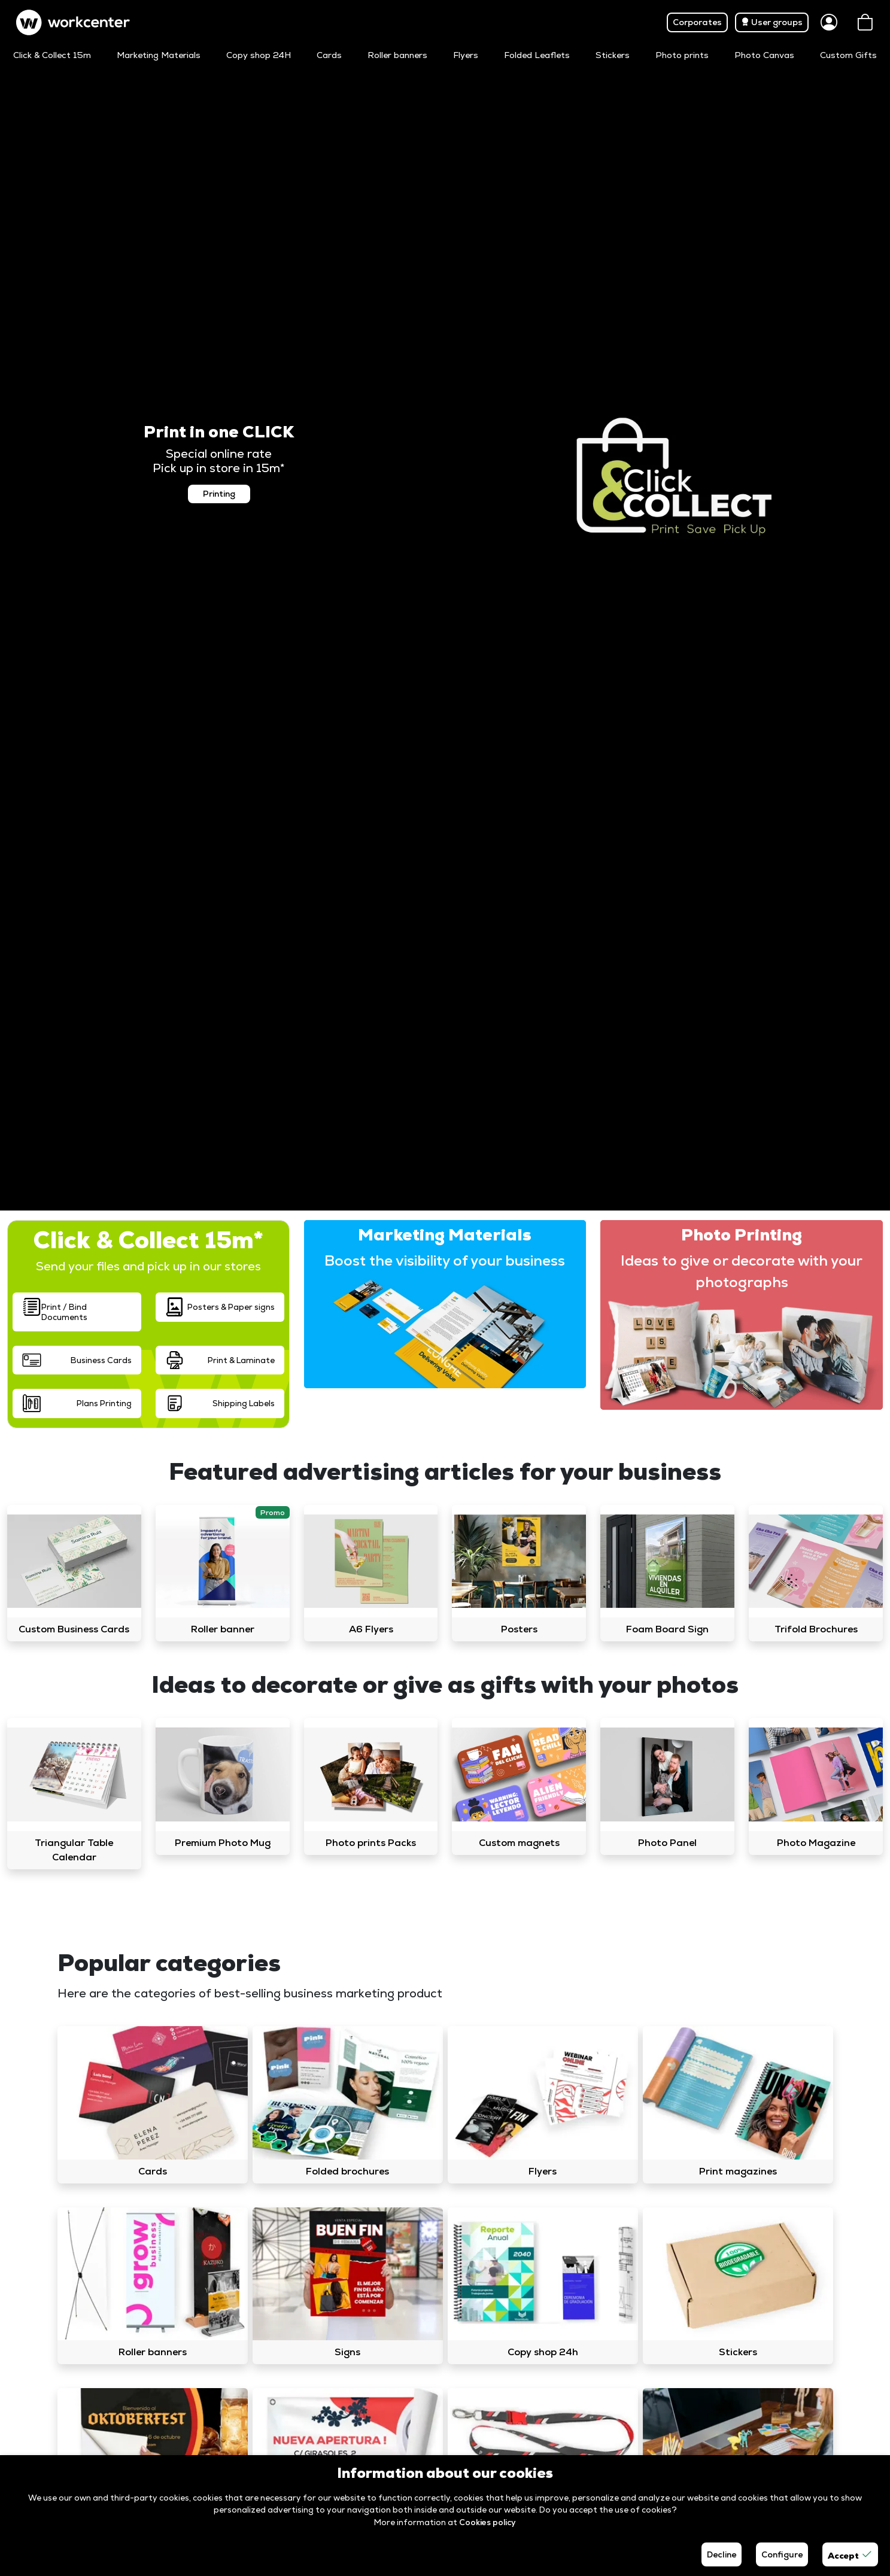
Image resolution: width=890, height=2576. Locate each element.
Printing (219, 493)
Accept (850, 2554)
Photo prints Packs (371, 1842)
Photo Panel (667, 1842)
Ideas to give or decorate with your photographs (741, 1271)
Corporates (697, 22)
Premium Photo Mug (223, 1842)
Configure (782, 2554)
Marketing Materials (159, 55)
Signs (347, 2352)
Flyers (465, 55)
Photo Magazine (816, 1842)
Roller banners (397, 55)
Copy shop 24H (258, 55)
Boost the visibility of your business (444, 1260)
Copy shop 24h (543, 2352)
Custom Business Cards (74, 1629)
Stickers (613, 55)
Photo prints (682, 55)
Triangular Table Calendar (74, 1849)
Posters (519, 1629)
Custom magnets (519, 1842)
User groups (772, 22)
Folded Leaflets (537, 55)
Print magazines (738, 2171)
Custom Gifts (848, 55)
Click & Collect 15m (52, 55)
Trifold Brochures (816, 1629)
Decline (721, 2554)
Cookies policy (487, 2522)
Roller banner (222, 1629)
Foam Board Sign (667, 1629)
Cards (329, 55)
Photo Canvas (764, 55)
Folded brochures (347, 2171)
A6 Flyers (371, 1629)
